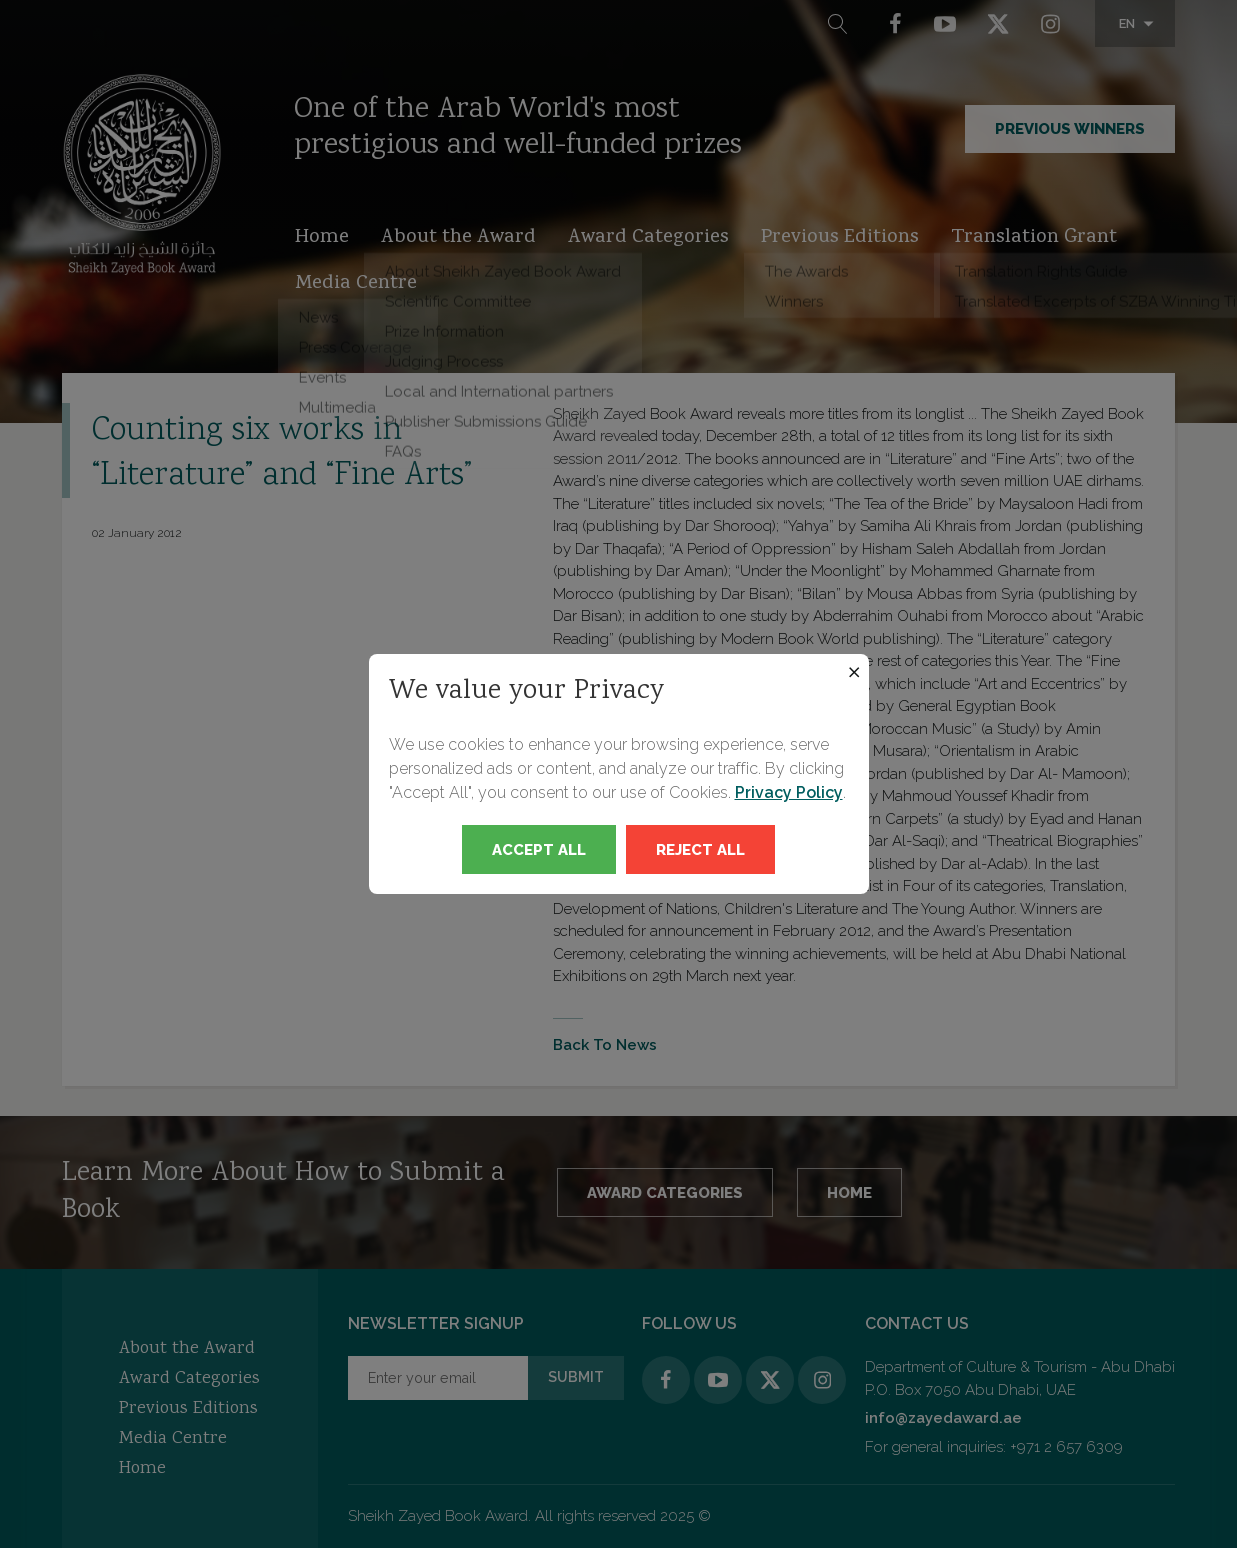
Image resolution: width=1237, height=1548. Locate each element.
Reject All (700, 850)
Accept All (539, 850)
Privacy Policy (789, 792)
